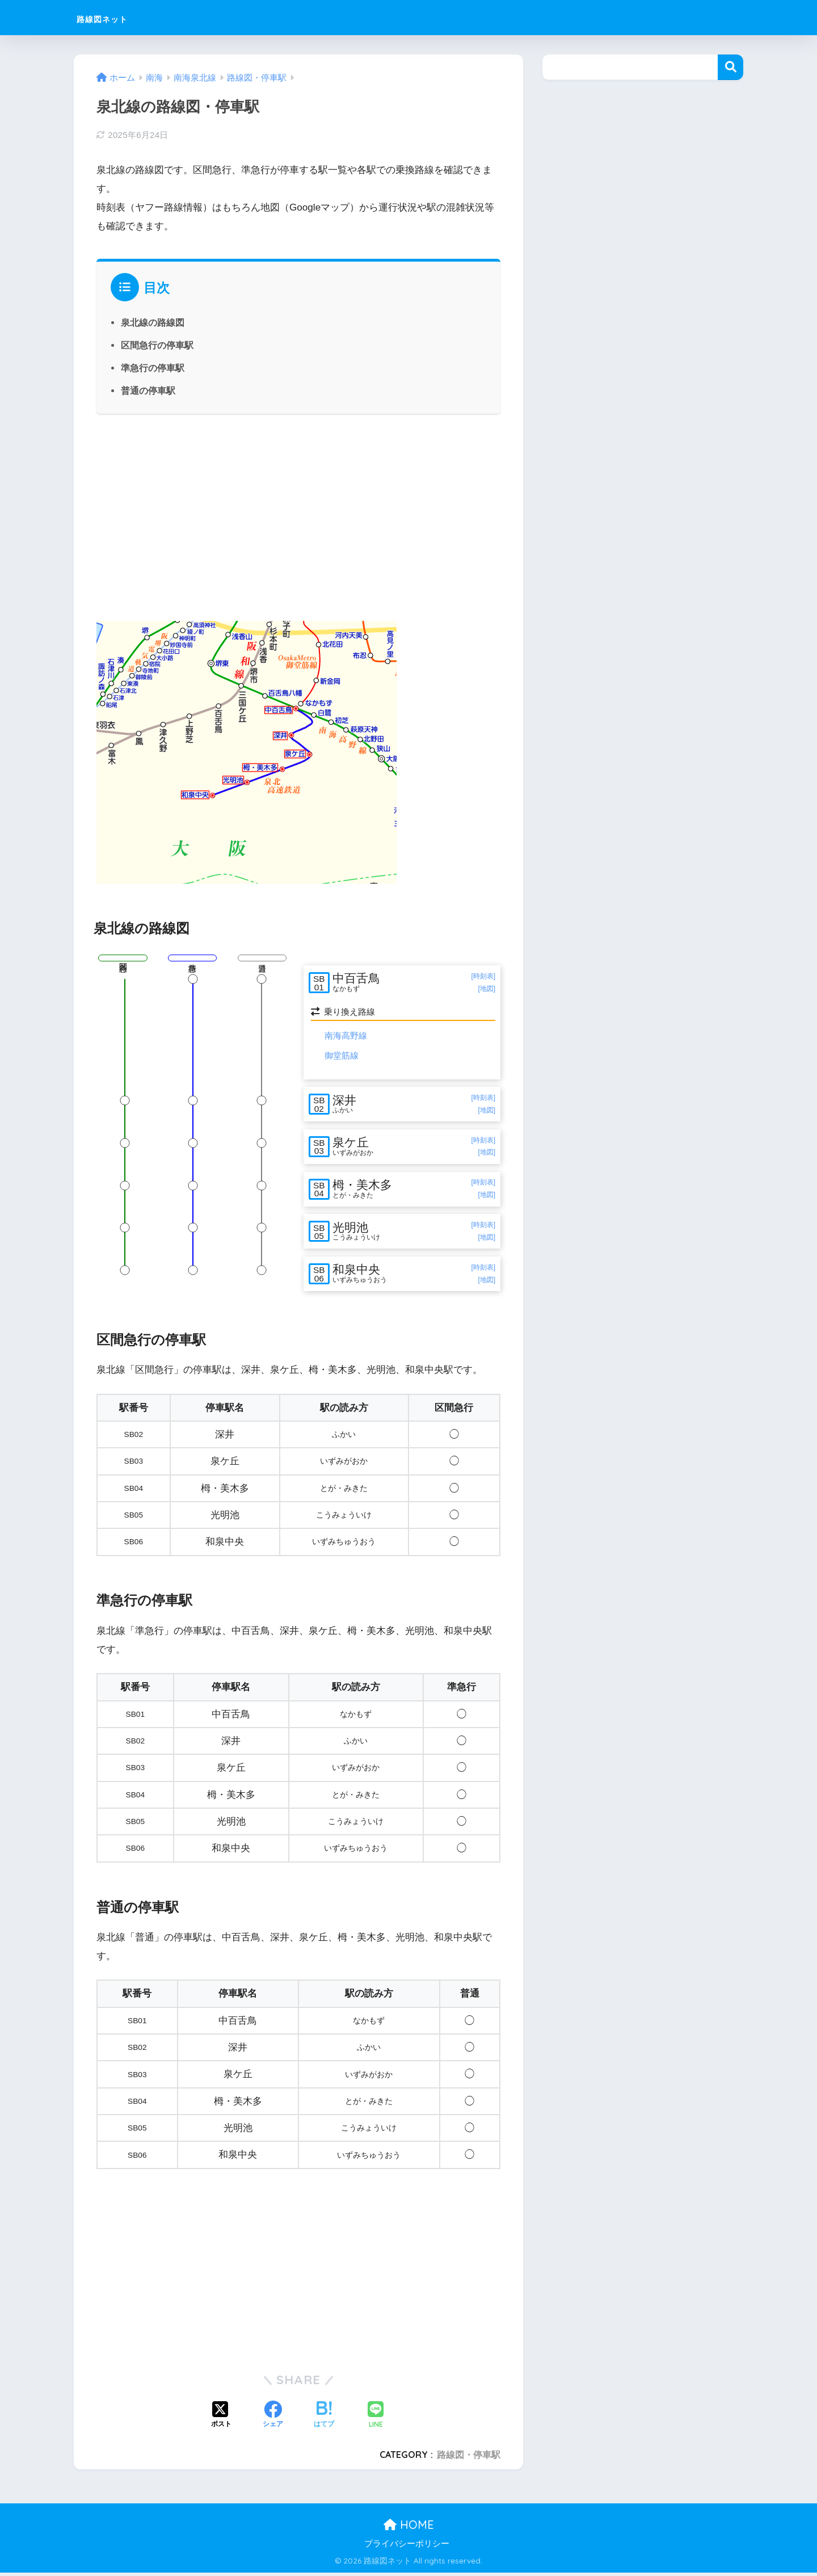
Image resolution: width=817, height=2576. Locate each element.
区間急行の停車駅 (157, 345)
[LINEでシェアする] (376, 2419)
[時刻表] (483, 976)
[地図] (486, 989)
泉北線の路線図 (152, 322)
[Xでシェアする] (221, 2419)
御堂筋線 (342, 1055)
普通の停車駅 (148, 390)
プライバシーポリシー (406, 2547)
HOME (409, 2528)
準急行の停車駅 (152, 368)
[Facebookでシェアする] (273, 2419)
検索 (730, 67)
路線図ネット (118, 17)
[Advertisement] (298, 515)
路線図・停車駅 (468, 2458)
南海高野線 (346, 1035)
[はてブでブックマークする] (324, 2419)
